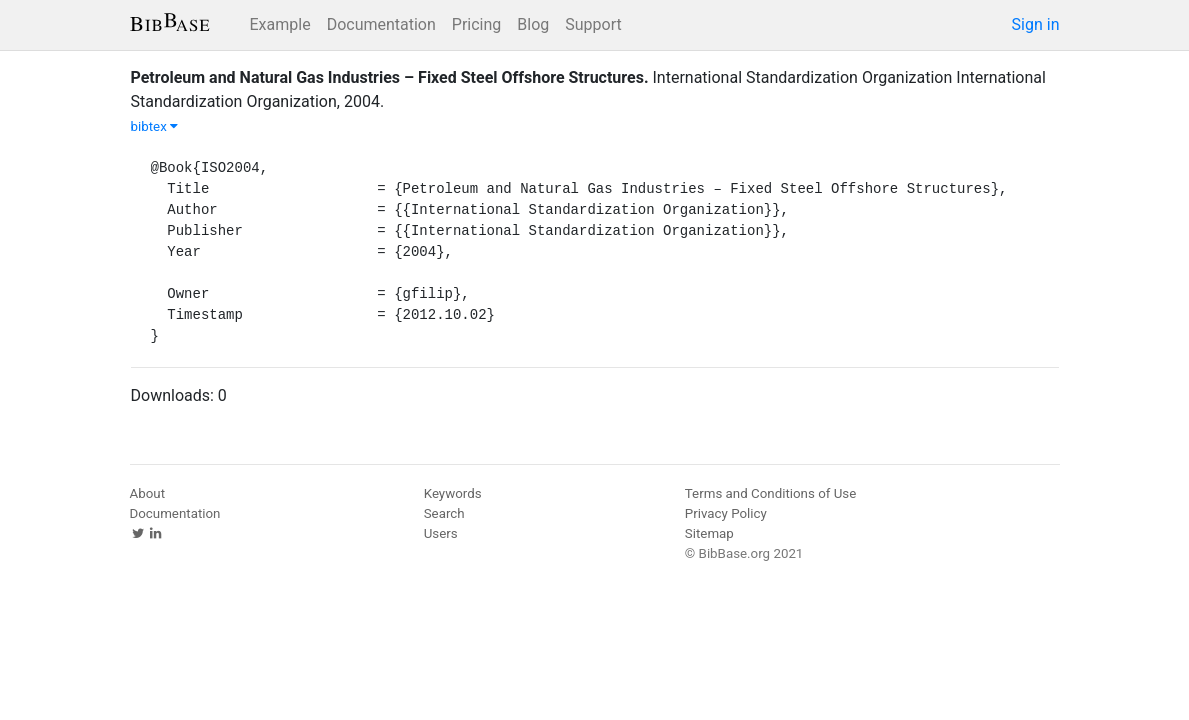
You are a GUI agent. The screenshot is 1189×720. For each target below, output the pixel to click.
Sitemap (709, 533)
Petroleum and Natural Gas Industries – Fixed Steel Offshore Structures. (390, 77)
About (148, 493)
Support (593, 24)
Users (441, 533)
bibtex (155, 126)
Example (280, 24)
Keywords (453, 493)
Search (444, 513)
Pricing (477, 24)
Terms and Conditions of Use (770, 493)
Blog (533, 24)
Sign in (1036, 24)
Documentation (381, 24)
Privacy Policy (726, 513)
